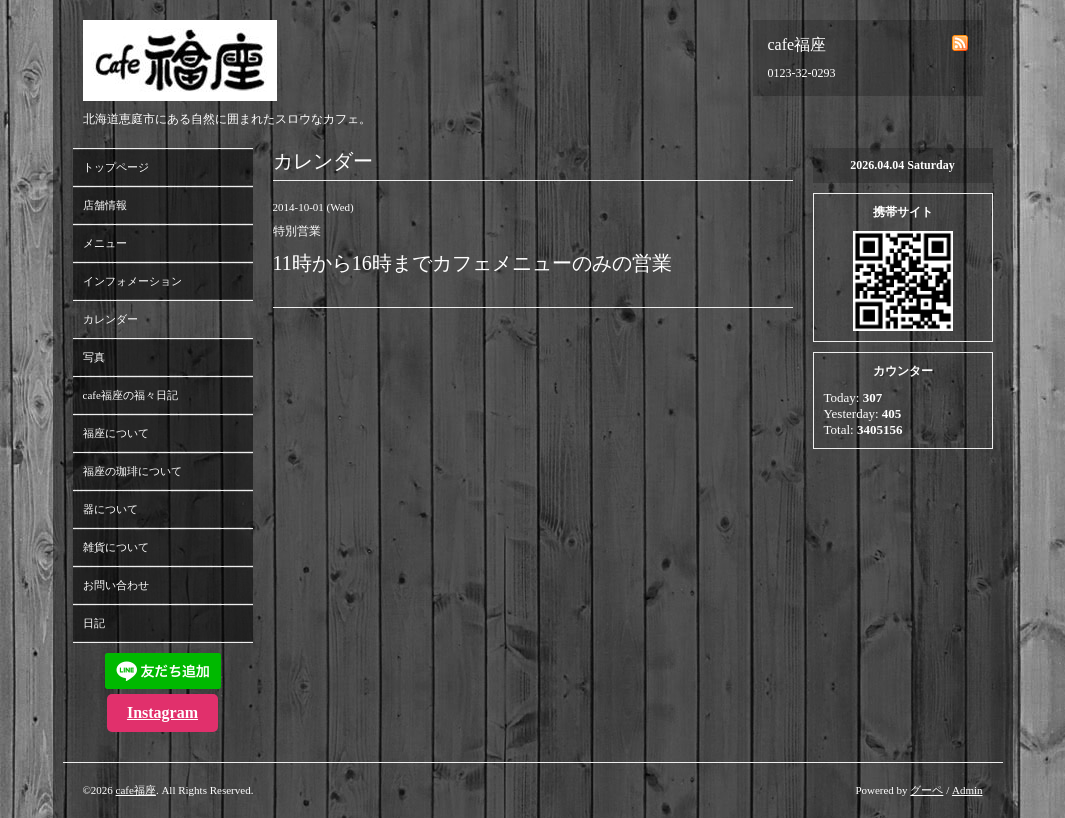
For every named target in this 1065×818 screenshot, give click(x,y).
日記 (94, 623)
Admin (967, 790)
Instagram (162, 712)
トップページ (116, 167)
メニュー (105, 243)
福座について (116, 433)
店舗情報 (105, 205)
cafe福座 (136, 790)
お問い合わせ (116, 585)
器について (110, 509)
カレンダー (110, 319)
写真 (94, 357)
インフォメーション (132, 281)
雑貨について (116, 547)
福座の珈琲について (132, 471)
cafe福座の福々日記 (130, 395)
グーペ (926, 790)
